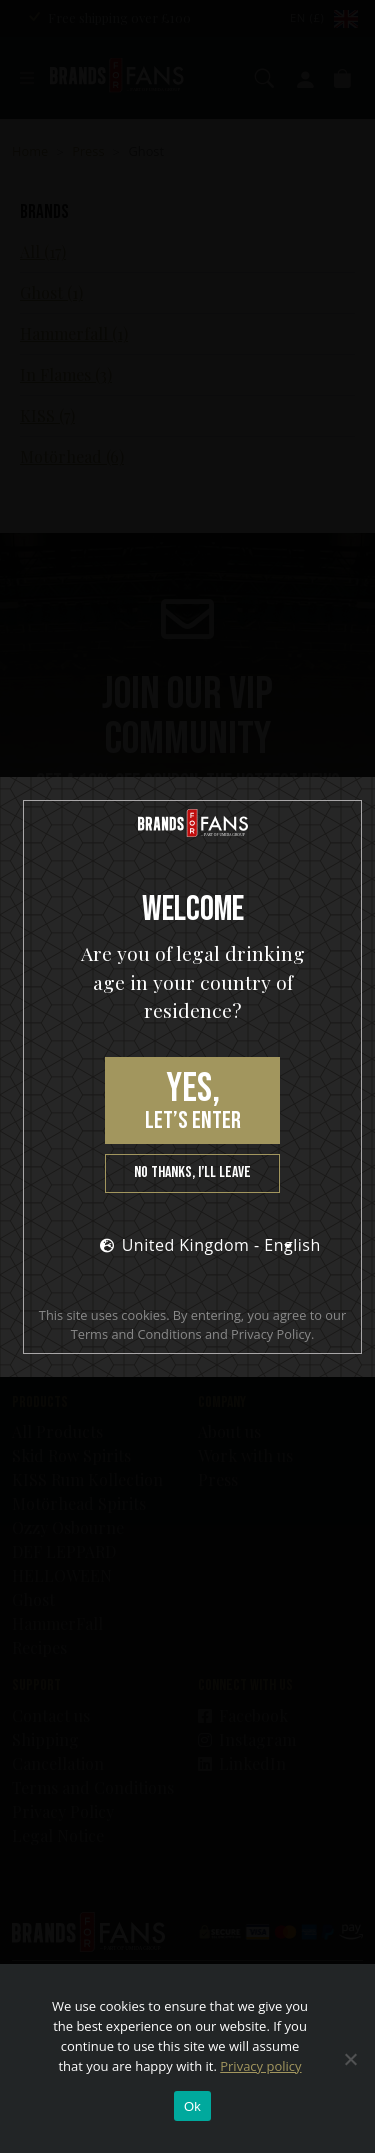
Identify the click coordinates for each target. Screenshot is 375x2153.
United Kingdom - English (202, 1245)
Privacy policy (260, 2066)
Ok (192, 2106)
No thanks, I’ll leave (192, 1172)
